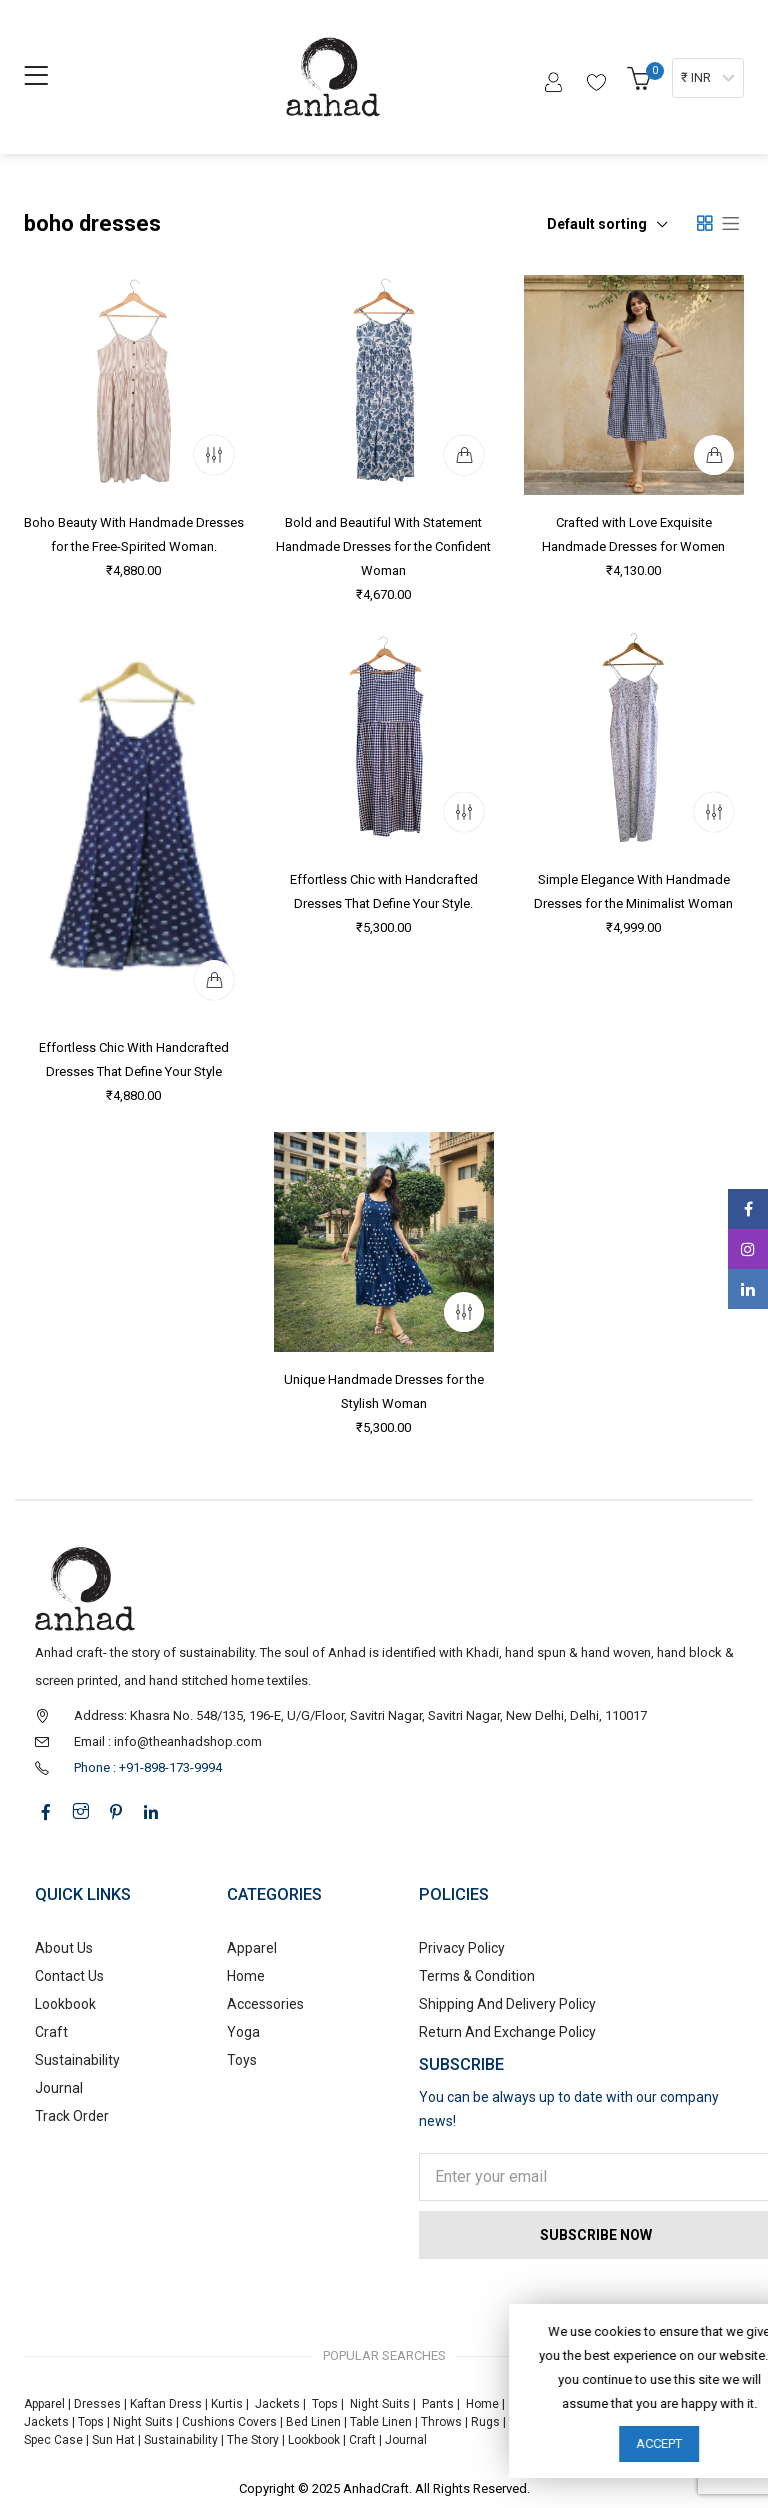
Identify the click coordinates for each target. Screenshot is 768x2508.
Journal (59, 2088)
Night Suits (380, 2404)
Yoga (243, 2032)
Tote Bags (537, 2422)
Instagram (748, 1249)
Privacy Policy (462, 1948)
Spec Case (53, 2440)
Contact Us (69, 1976)
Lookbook (65, 2004)
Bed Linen (313, 2422)
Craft (51, 2032)
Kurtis (227, 2404)
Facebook (748, 1209)
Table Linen (381, 2422)
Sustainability (77, 2060)
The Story (251, 2440)
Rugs (485, 2422)
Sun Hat (113, 2440)
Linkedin (748, 1289)
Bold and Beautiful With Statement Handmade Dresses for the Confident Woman (383, 546)
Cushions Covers (229, 2422)
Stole (632, 2422)
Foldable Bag (690, 2422)
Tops (325, 2404)
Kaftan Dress (166, 2404)
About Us (64, 1948)
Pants (438, 2404)
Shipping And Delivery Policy (507, 2004)
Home (246, 1976)
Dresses (97, 2404)
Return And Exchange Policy (507, 2032)
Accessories (265, 2004)
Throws (441, 2422)
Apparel (252, 1948)
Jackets (277, 2404)
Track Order (72, 2116)
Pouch (591, 2422)
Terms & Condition (477, 1976)
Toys (242, 2060)
